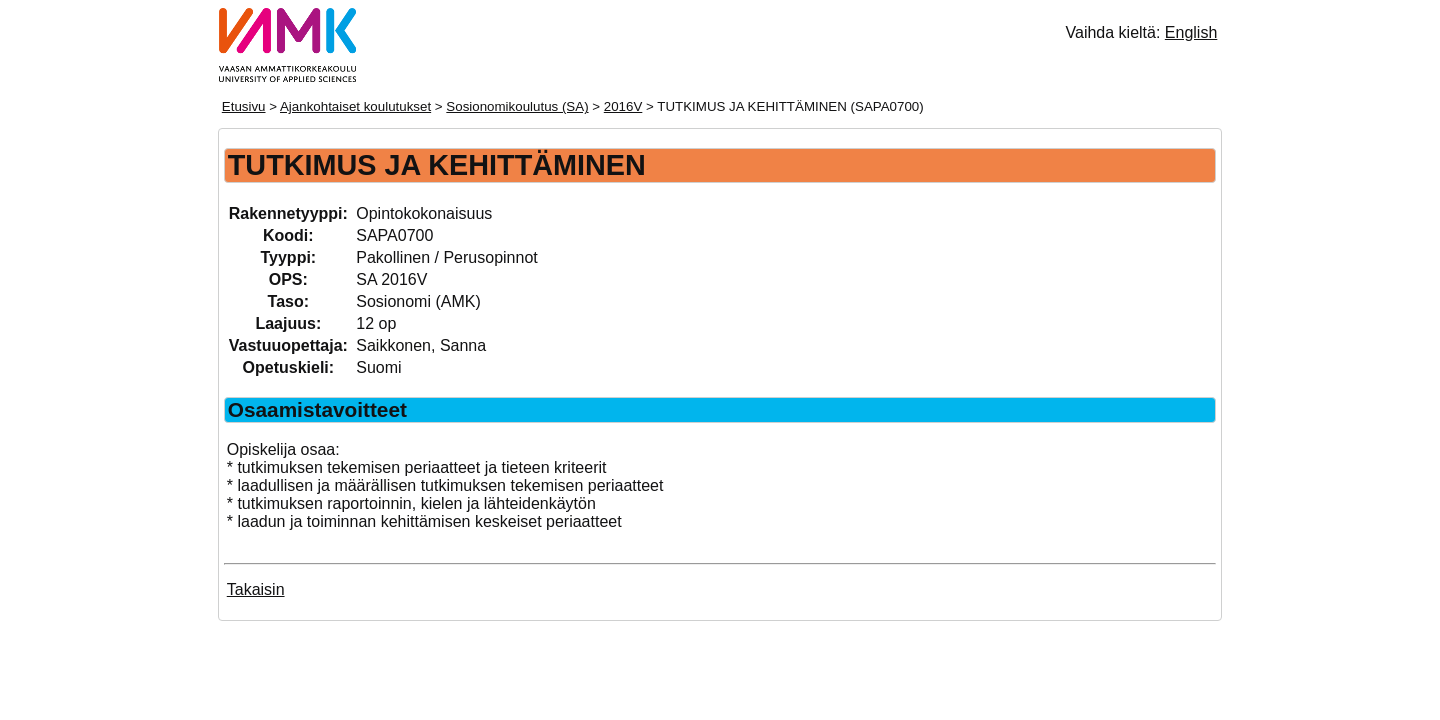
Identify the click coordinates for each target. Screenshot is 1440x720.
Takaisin (256, 589)
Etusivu (244, 106)
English (1191, 32)
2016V (623, 106)
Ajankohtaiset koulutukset (355, 106)
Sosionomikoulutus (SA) (517, 106)
